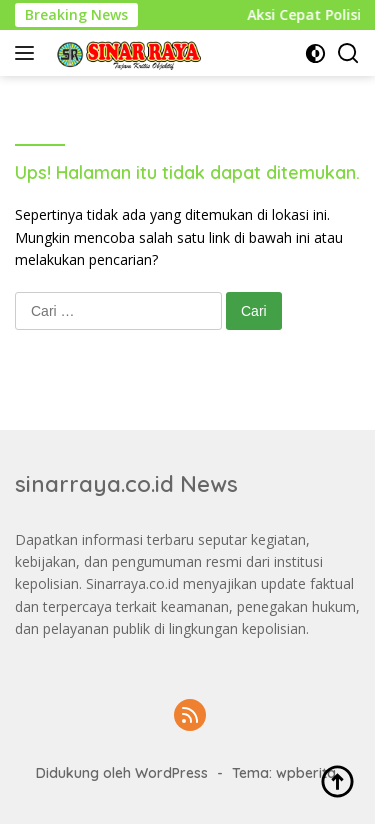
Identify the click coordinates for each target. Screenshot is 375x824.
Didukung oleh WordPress (122, 773)
